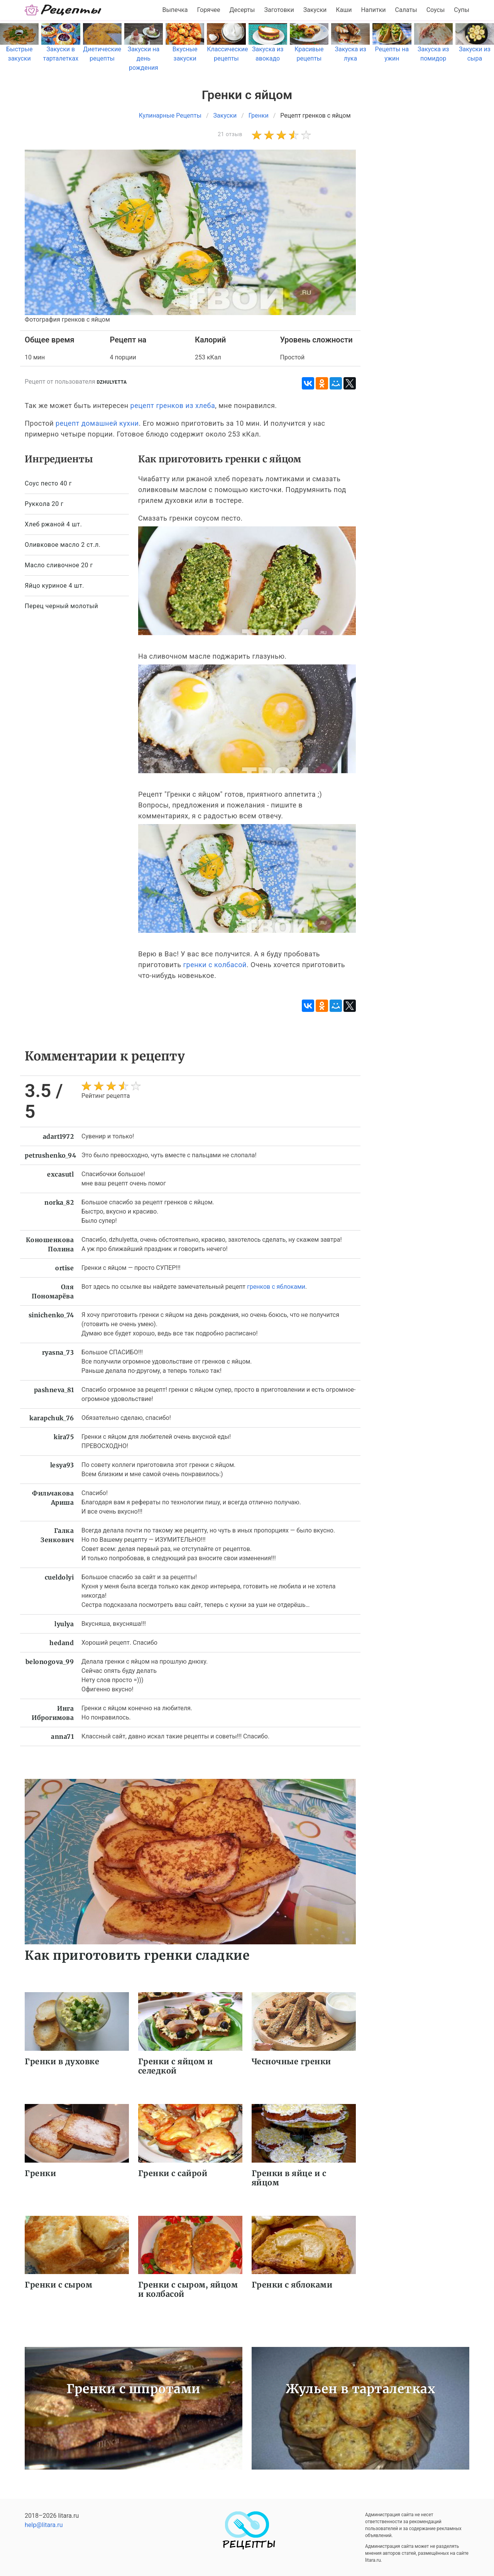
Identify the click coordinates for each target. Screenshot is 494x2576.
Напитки (373, 9)
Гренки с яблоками (292, 2284)
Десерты (242, 9)
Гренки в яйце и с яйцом (289, 2177)
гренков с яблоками (276, 1286)
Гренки (40, 2173)
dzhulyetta (112, 382)
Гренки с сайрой (173, 2173)
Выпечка (175, 9)
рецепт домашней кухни (97, 423)
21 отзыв (230, 134)
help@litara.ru (44, 2525)
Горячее (208, 9)
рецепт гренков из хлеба (172, 405)
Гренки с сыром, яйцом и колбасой (188, 2289)
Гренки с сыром (58, 2284)
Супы (461, 9)
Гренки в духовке (62, 2061)
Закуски (315, 9)
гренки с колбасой (214, 965)
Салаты (406, 9)
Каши (344, 9)
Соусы (435, 9)
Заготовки (279, 9)
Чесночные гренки (291, 2061)
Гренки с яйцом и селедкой (175, 2066)
